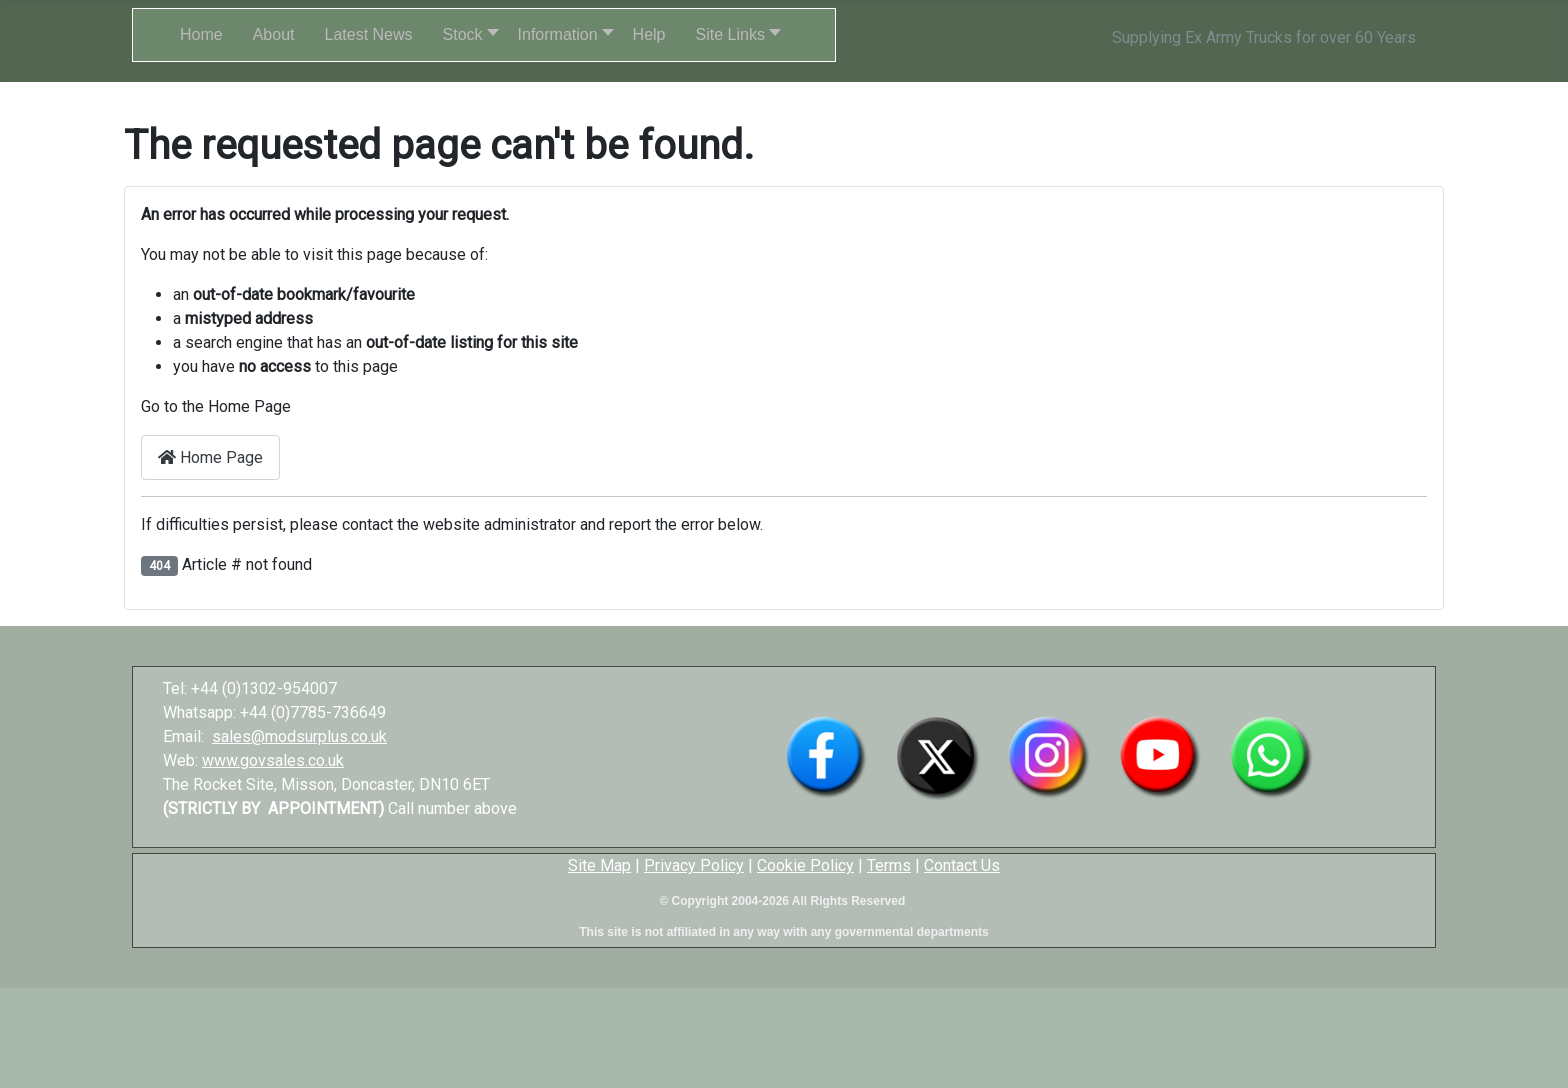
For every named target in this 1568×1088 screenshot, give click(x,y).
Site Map (599, 865)
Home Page (210, 457)
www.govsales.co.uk (273, 760)
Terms (889, 865)
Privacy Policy (694, 865)
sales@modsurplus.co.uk (299, 736)
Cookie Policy (805, 865)
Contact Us (962, 865)
